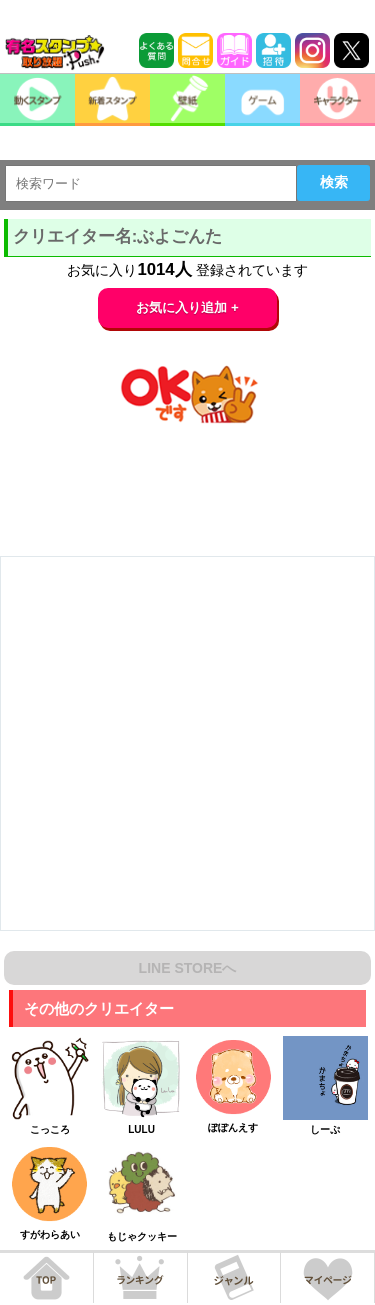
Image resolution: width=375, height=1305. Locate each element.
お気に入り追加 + (187, 307)
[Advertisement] (187, 743)
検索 (334, 182)
